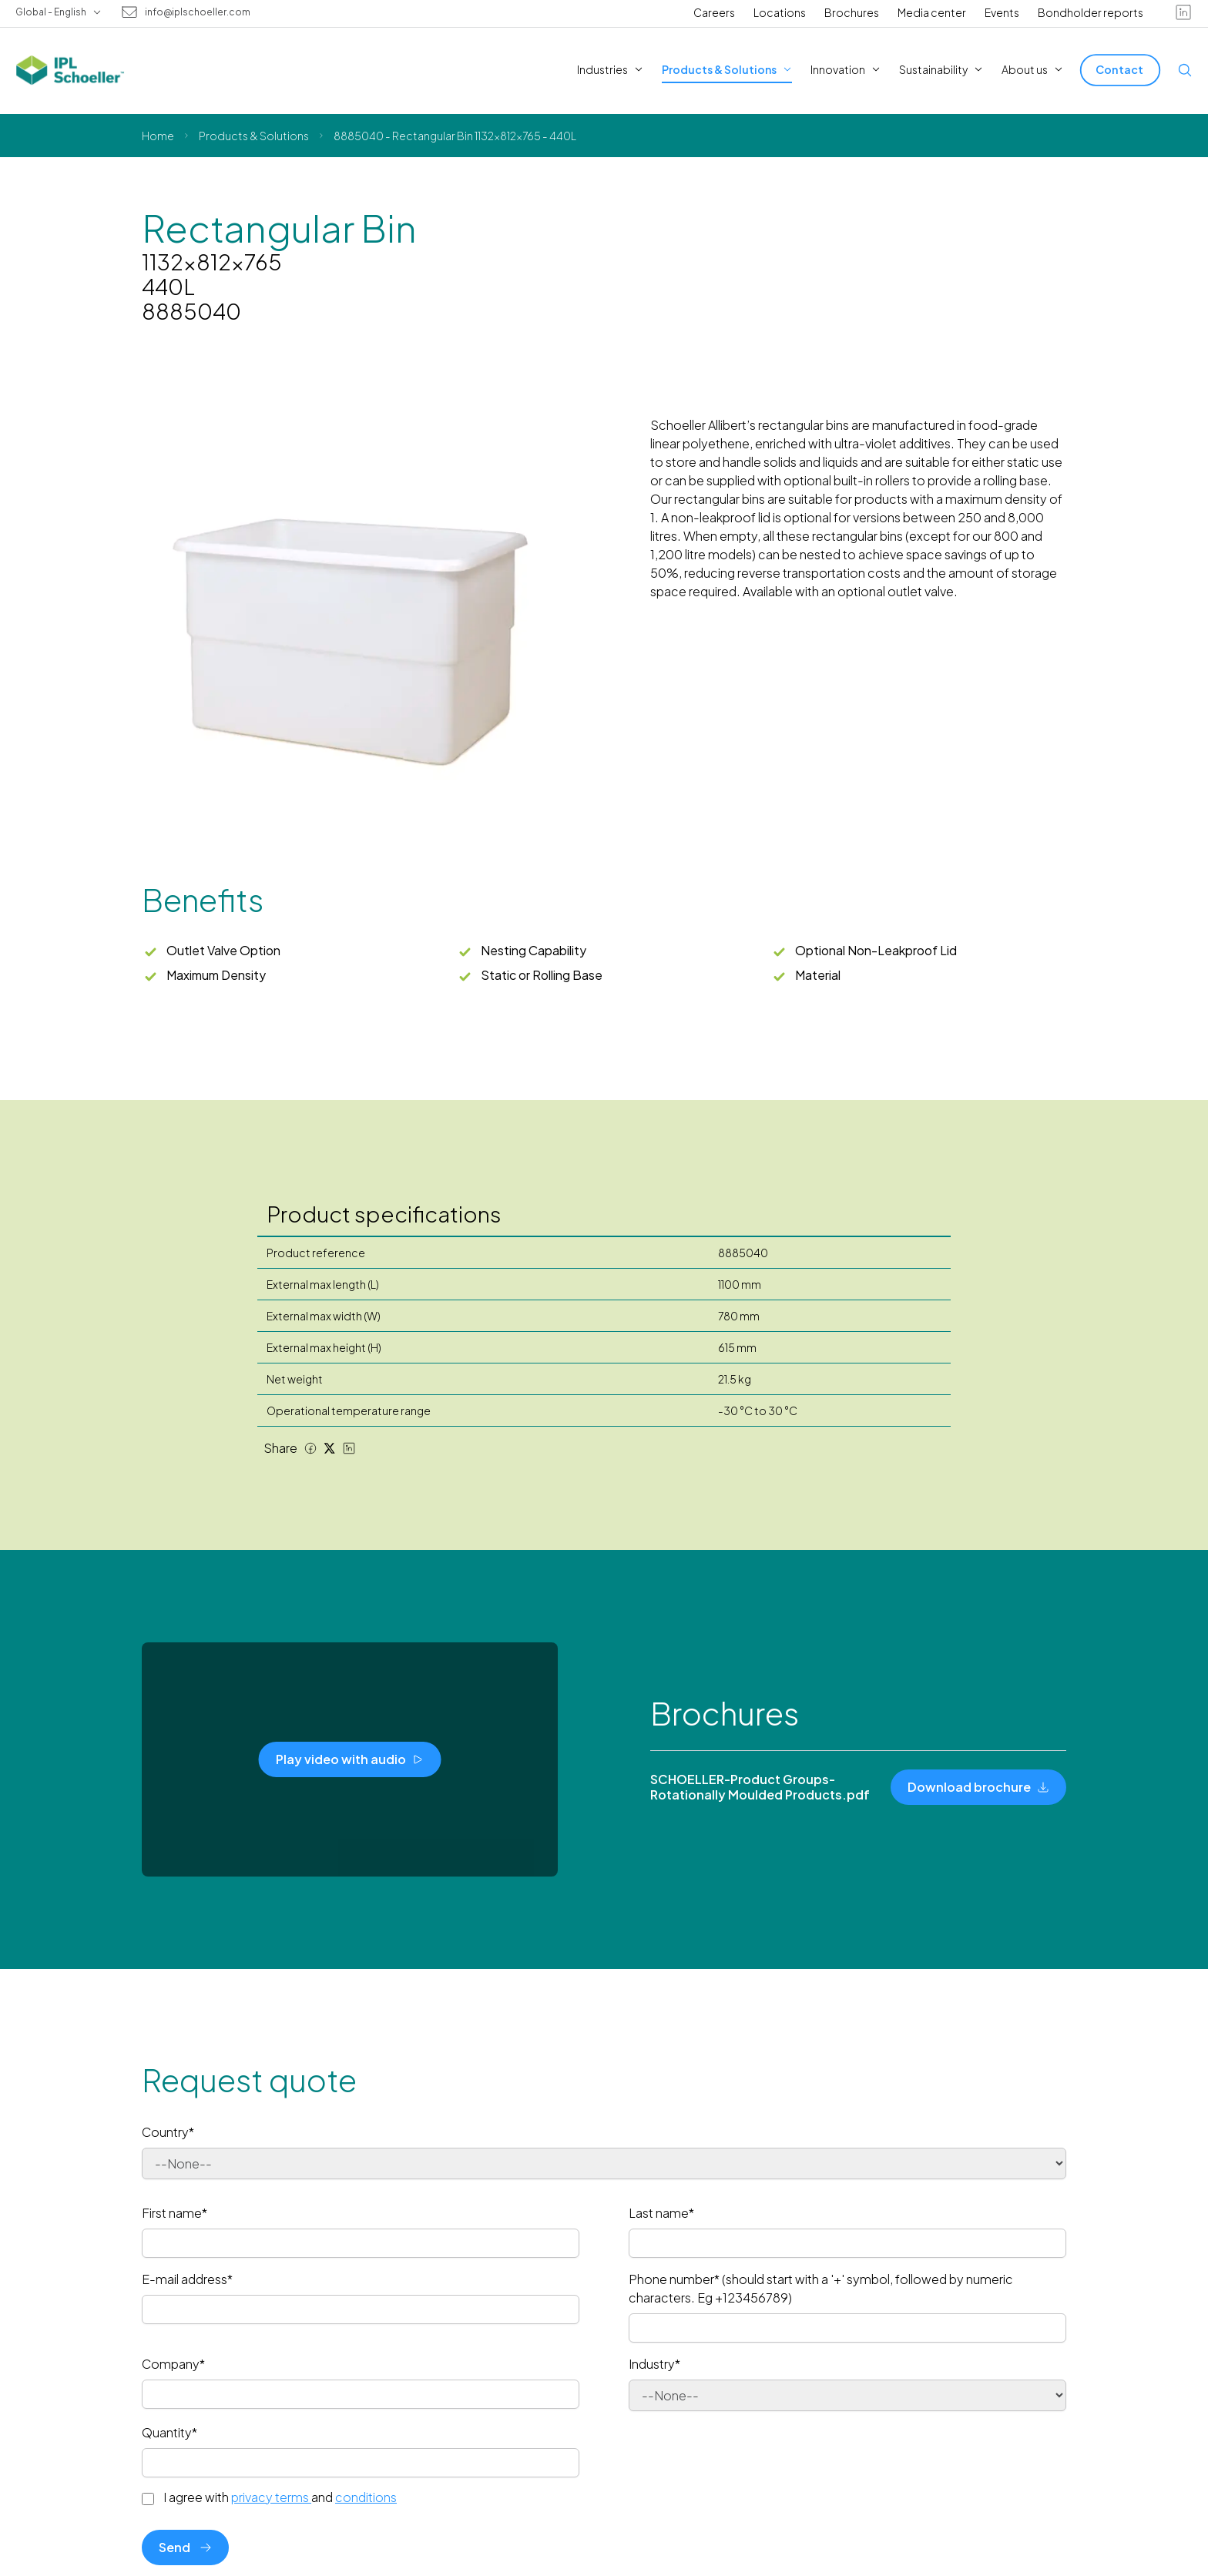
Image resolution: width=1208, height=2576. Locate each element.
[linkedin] (1183, 12)
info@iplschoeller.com (197, 12)
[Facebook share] (310, 1448)
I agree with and (280, 2497)
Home (158, 136)
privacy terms (271, 2497)
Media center (932, 12)
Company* (173, 2364)
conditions (366, 2497)
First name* (174, 2213)
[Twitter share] (330, 1448)
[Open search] (1185, 70)
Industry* (654, 2364)
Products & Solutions (254, 136)
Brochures (851, 12)
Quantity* (169, 2432)
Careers (714, 12)
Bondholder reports (1090, 12)
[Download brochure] (978, 1787)
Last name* (661, 2213)
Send (185, 2547)
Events (1002, 12)
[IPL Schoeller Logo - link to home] (70, 70)
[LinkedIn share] (349, 1448)
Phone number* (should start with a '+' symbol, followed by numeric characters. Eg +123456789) (821, 2288)
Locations (779, 12)
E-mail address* (187, 2279)
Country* (168, 2132)
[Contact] (1120, 70)
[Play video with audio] (350, 1759)
